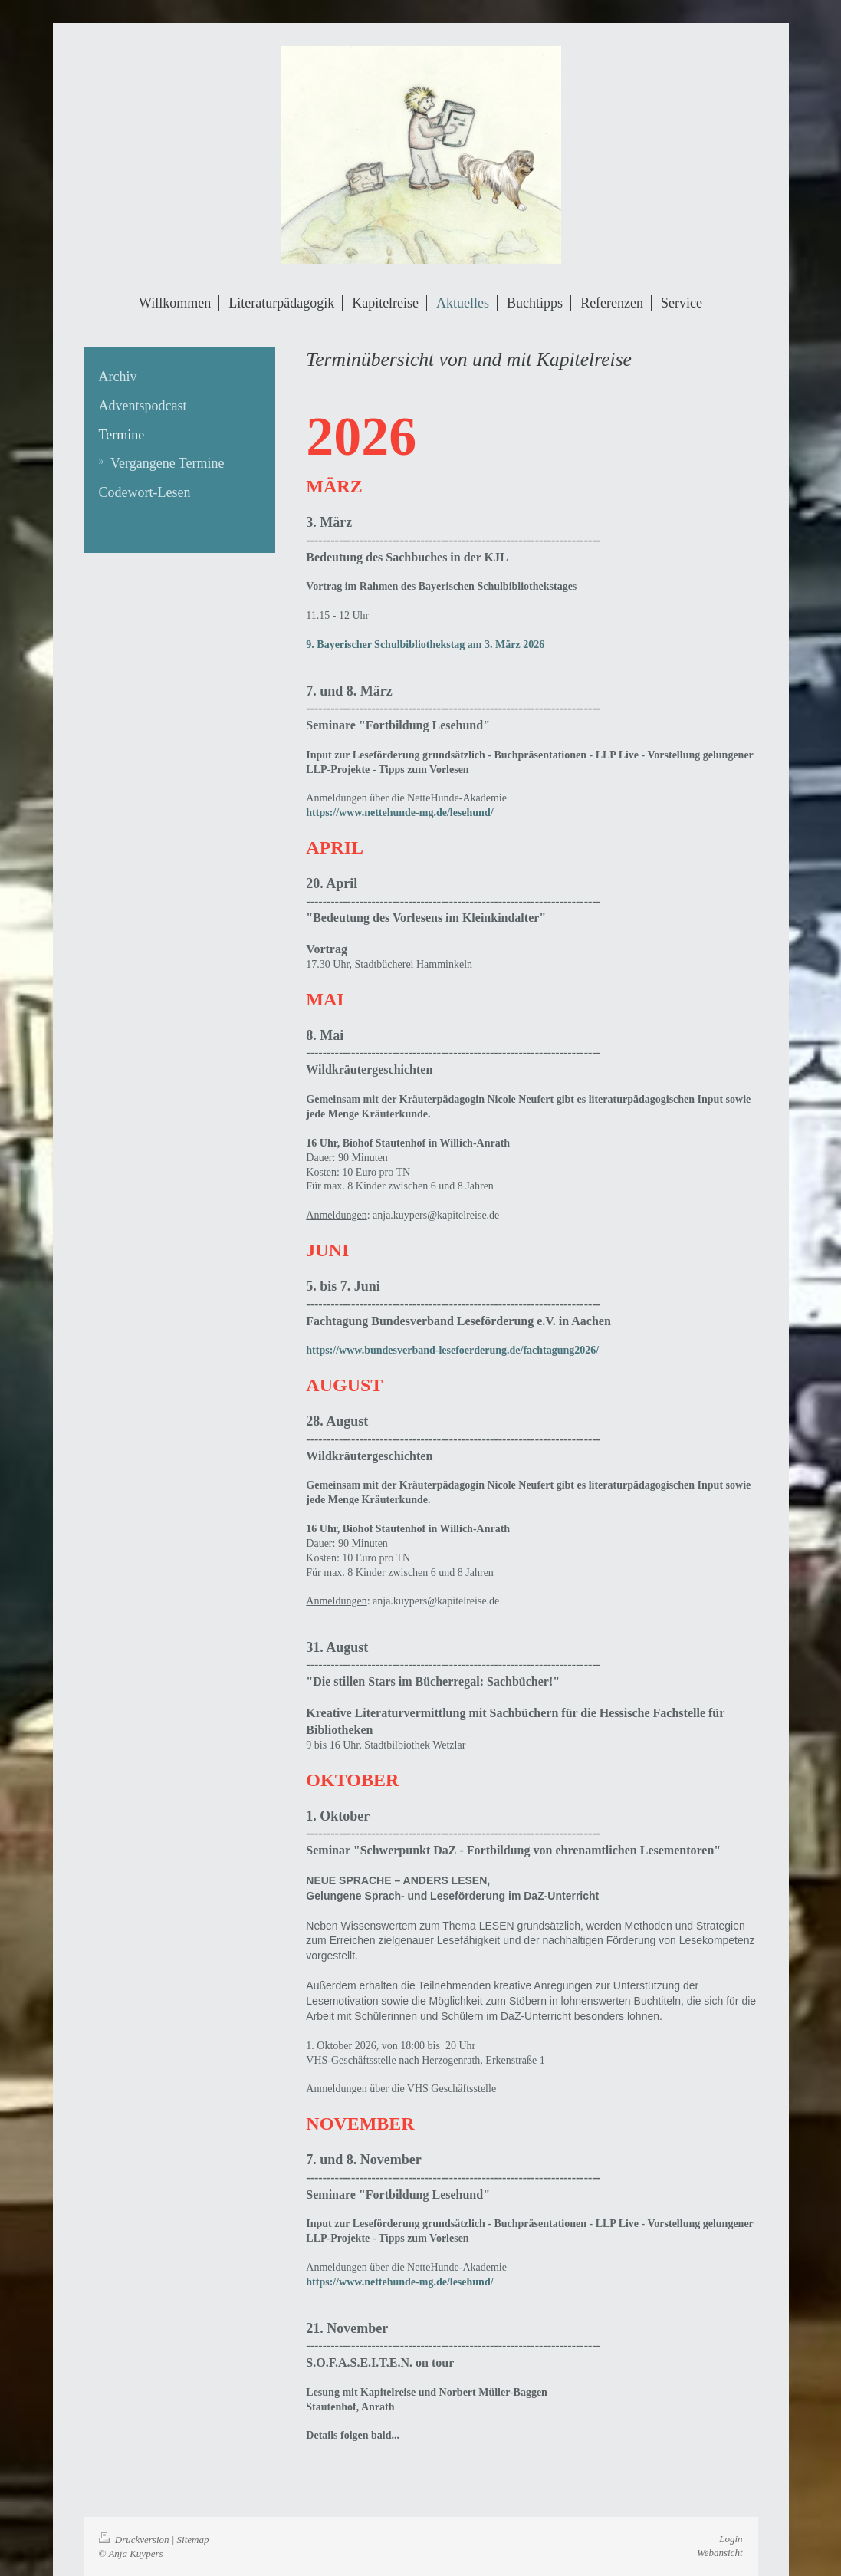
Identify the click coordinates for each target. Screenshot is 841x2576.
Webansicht (719, 2552)
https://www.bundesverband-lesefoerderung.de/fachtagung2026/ (452, 1350)
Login (730, 2539)
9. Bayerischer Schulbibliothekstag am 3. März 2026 (425, 644)
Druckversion (135, 2539)
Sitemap (193, 2539)
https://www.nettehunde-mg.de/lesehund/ (399, 812)
